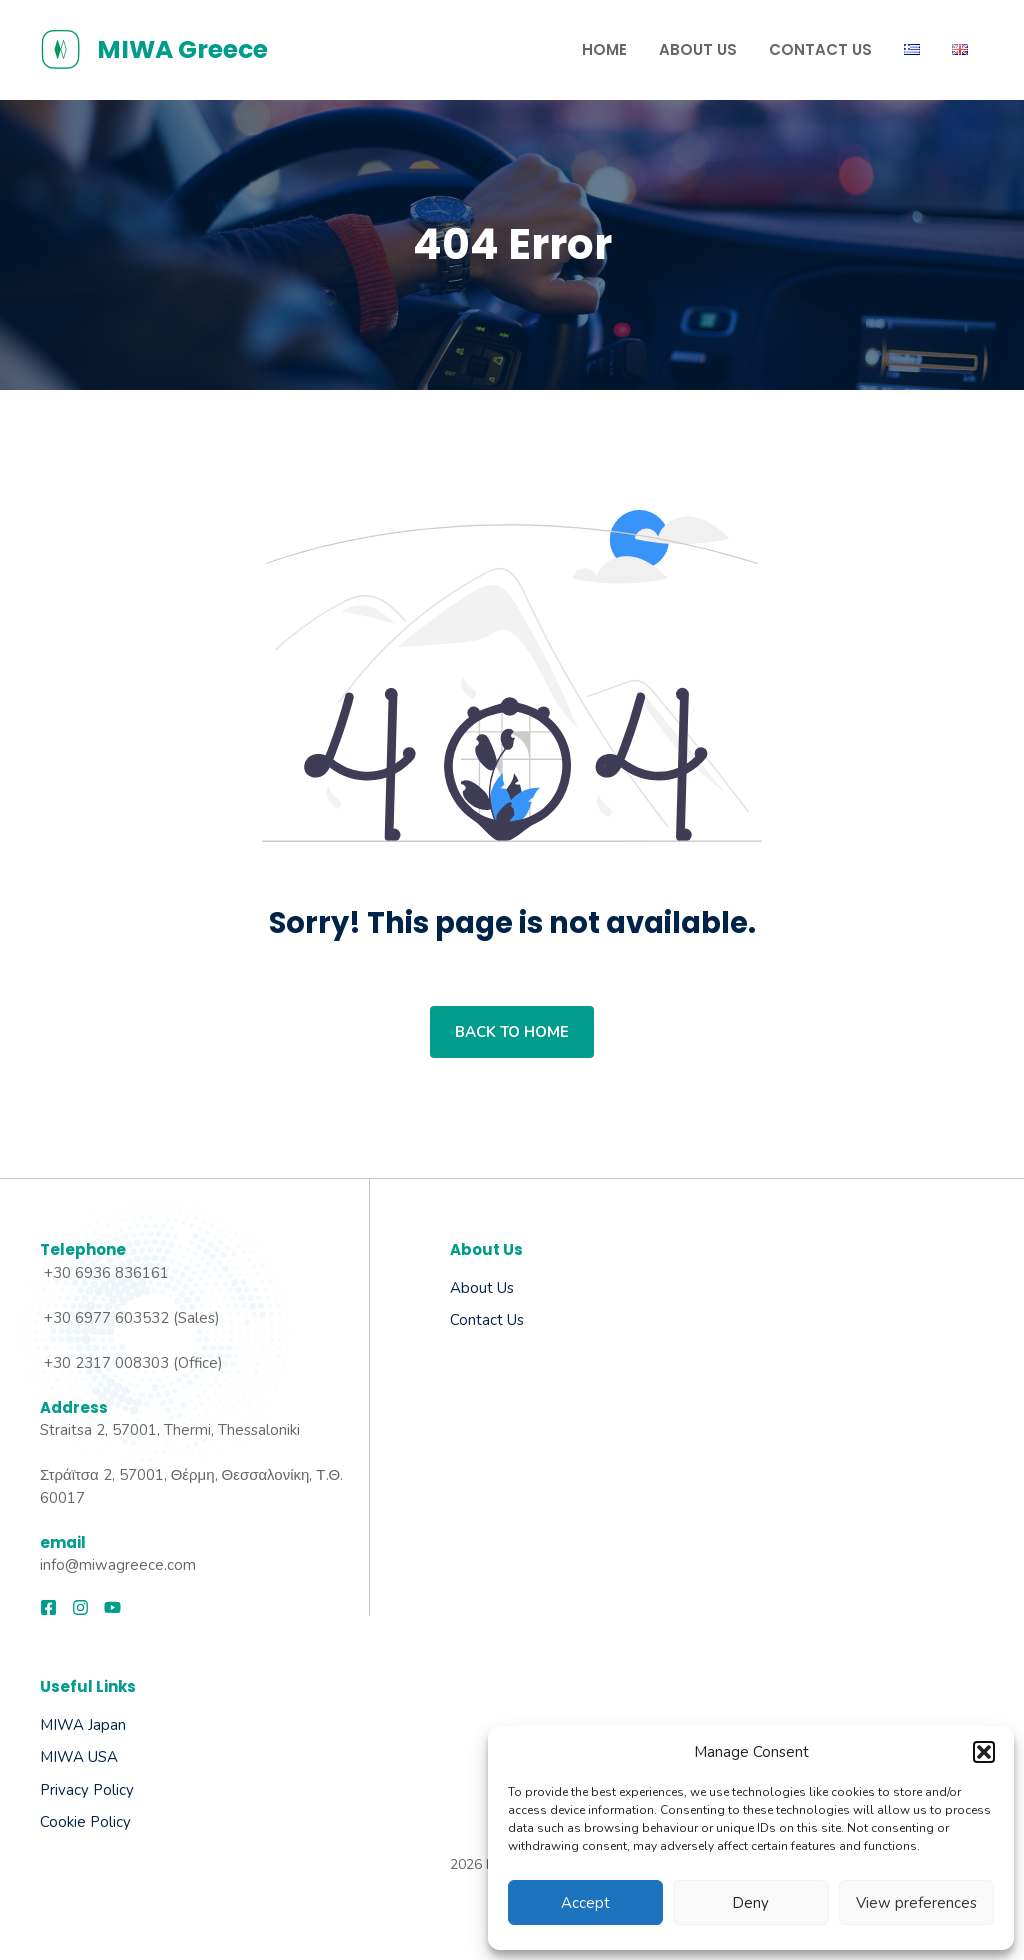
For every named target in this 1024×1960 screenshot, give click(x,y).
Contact (476, 1320)
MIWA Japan (83, 1725)
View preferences (916, 1903)
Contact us (820, 49)
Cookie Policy (85, 1822)
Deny (750, 1903)
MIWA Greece (182, 49)
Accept (585, 1903)
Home (604, 49)
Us (513, 1320)
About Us (698, 49)
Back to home (512, 1032)
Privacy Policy (87, 1790)
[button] (984, 1752)
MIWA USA (79, 1757)
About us (482, 1288)
